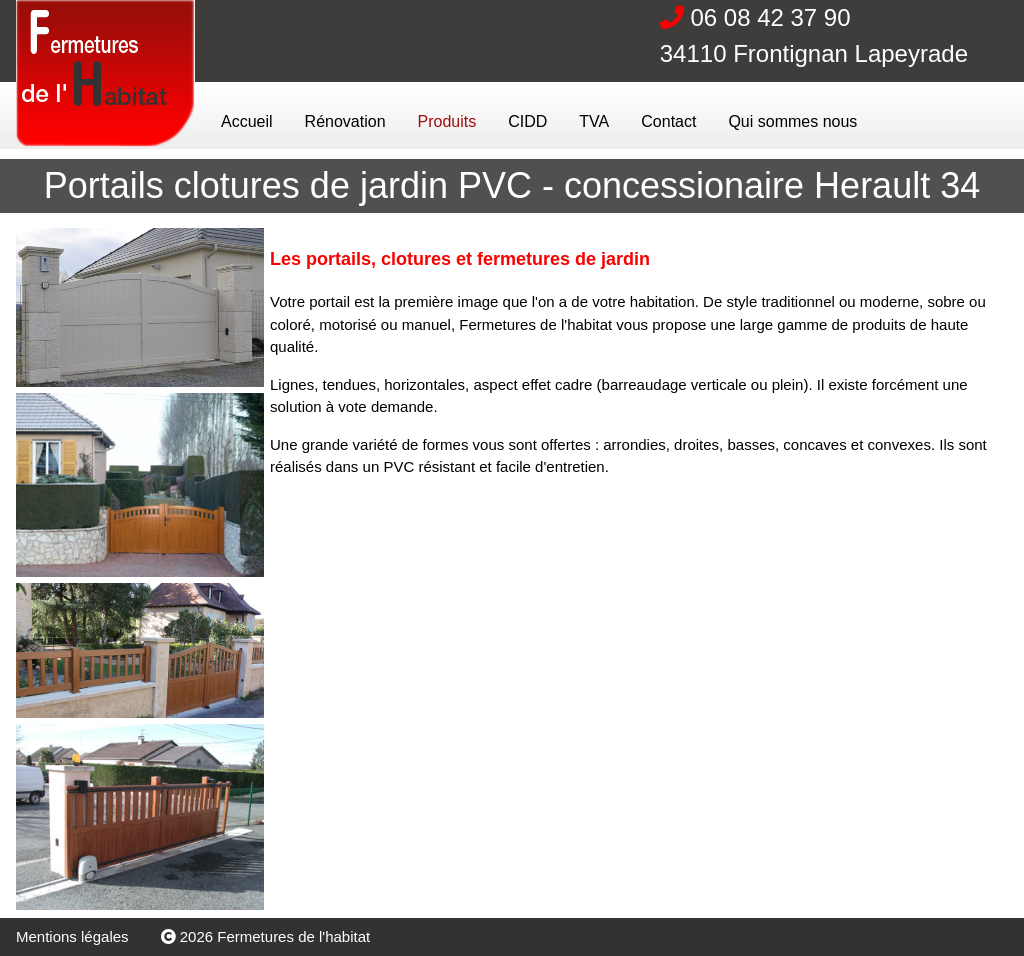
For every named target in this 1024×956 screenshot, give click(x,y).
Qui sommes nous (792, 121)
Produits (447, 121)
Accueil (247, 121)
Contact (668, 121)
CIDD (527, 121)
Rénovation (345, 121)
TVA (594, 121)
